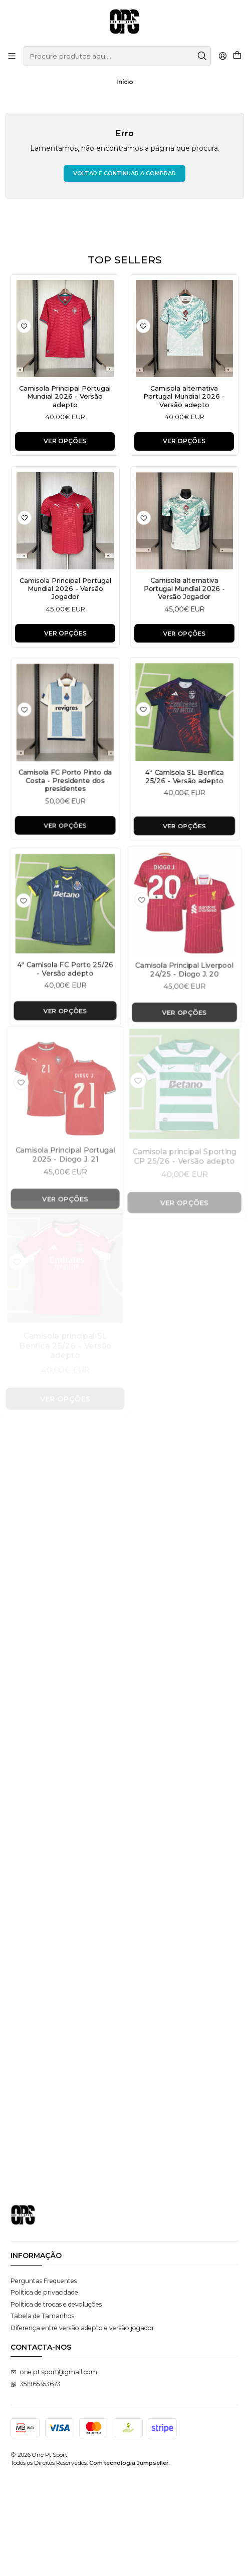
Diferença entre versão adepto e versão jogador (82, 2425)
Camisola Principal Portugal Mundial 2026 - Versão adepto (65, 398)
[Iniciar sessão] (222, 56)
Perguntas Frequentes (44, 2378)
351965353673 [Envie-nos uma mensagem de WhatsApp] (36, 2481)
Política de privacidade (44, 2390)
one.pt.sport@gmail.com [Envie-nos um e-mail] (54, 2469)
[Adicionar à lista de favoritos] (24, 325)
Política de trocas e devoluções (56, 2402)
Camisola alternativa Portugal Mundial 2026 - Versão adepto (184, 399)
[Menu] (12, 56)
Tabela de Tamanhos (42, 2413)
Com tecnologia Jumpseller (129, 2560)
